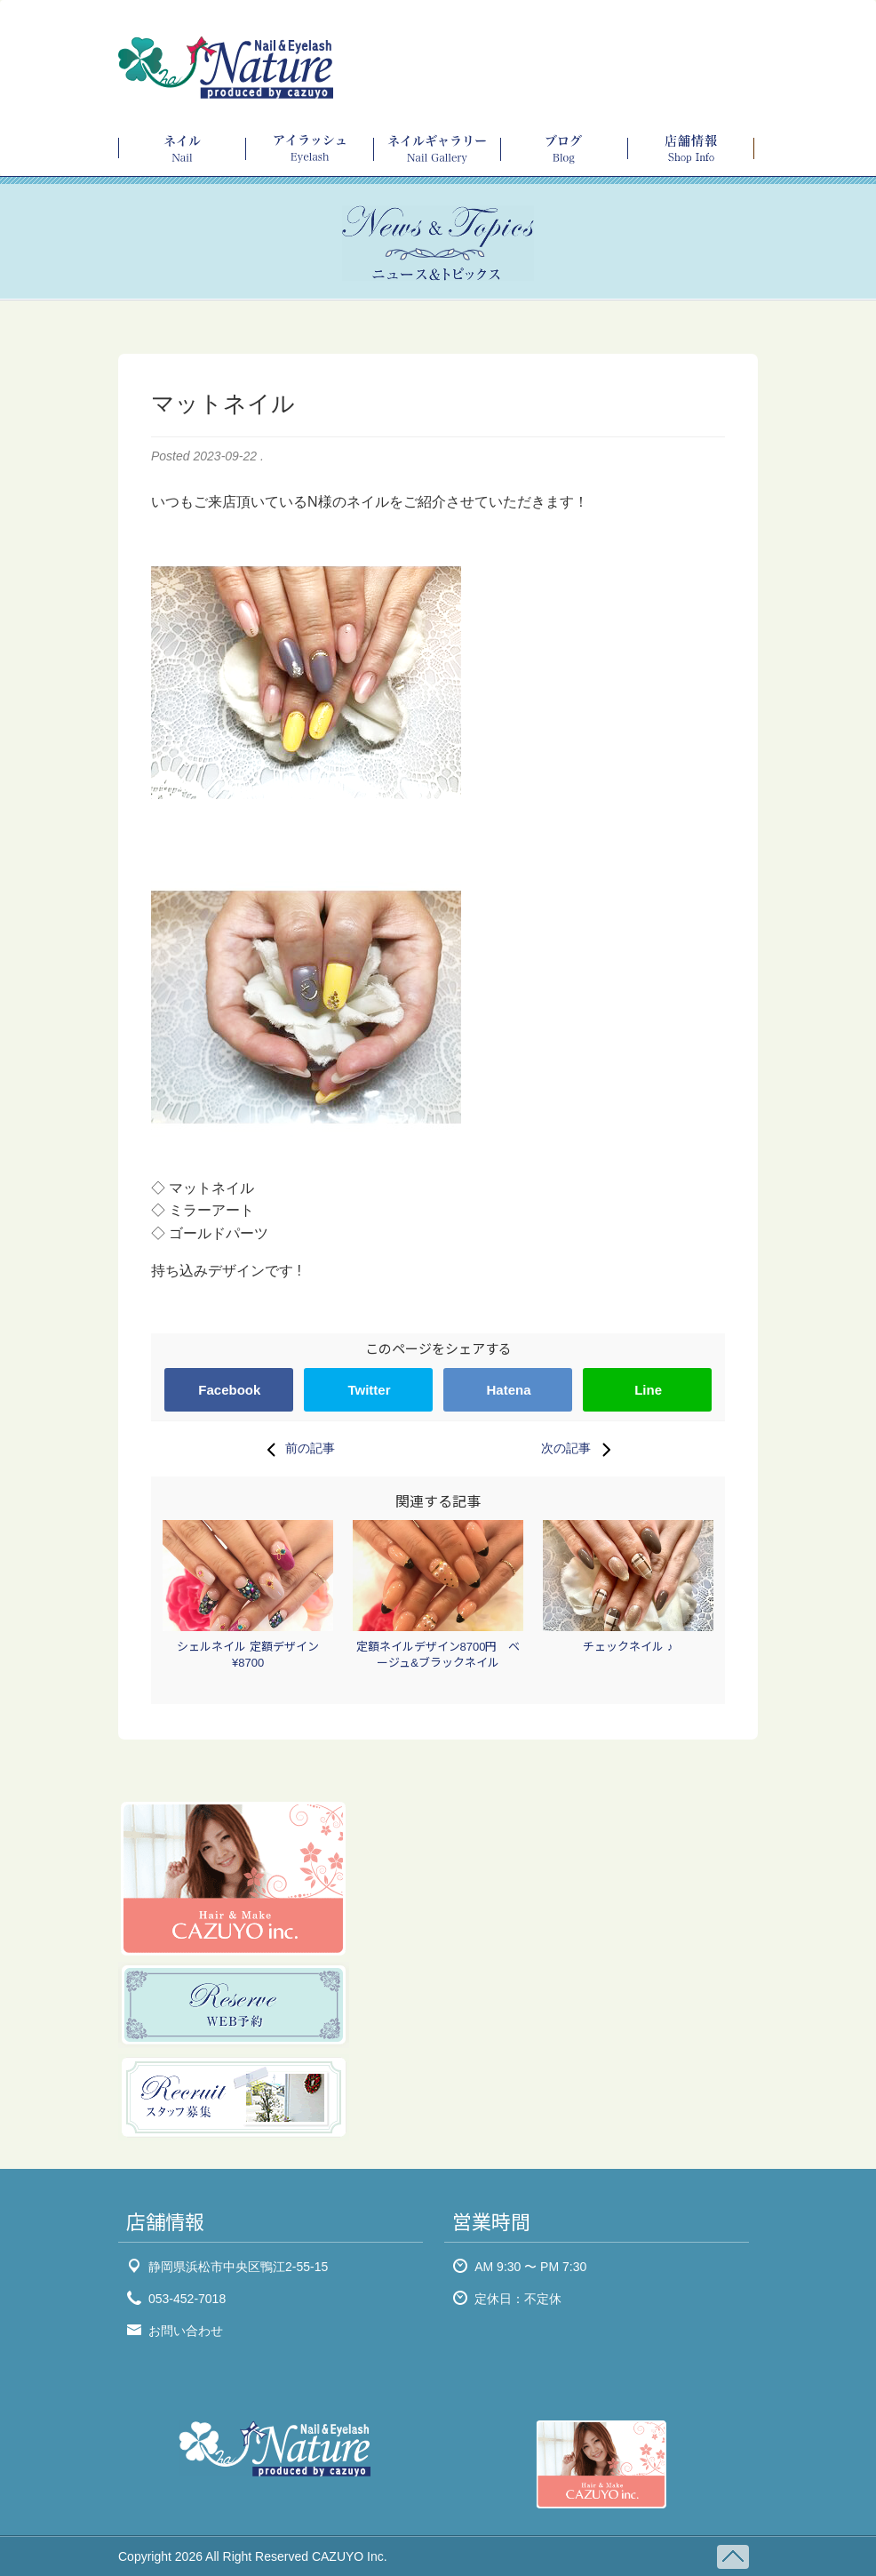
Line (648, 1389)
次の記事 (580, 1449)
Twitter (368, 1389)
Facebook (229, 1389)
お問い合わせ (185, 2331)
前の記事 (296, 1449)
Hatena (509, 1389)
